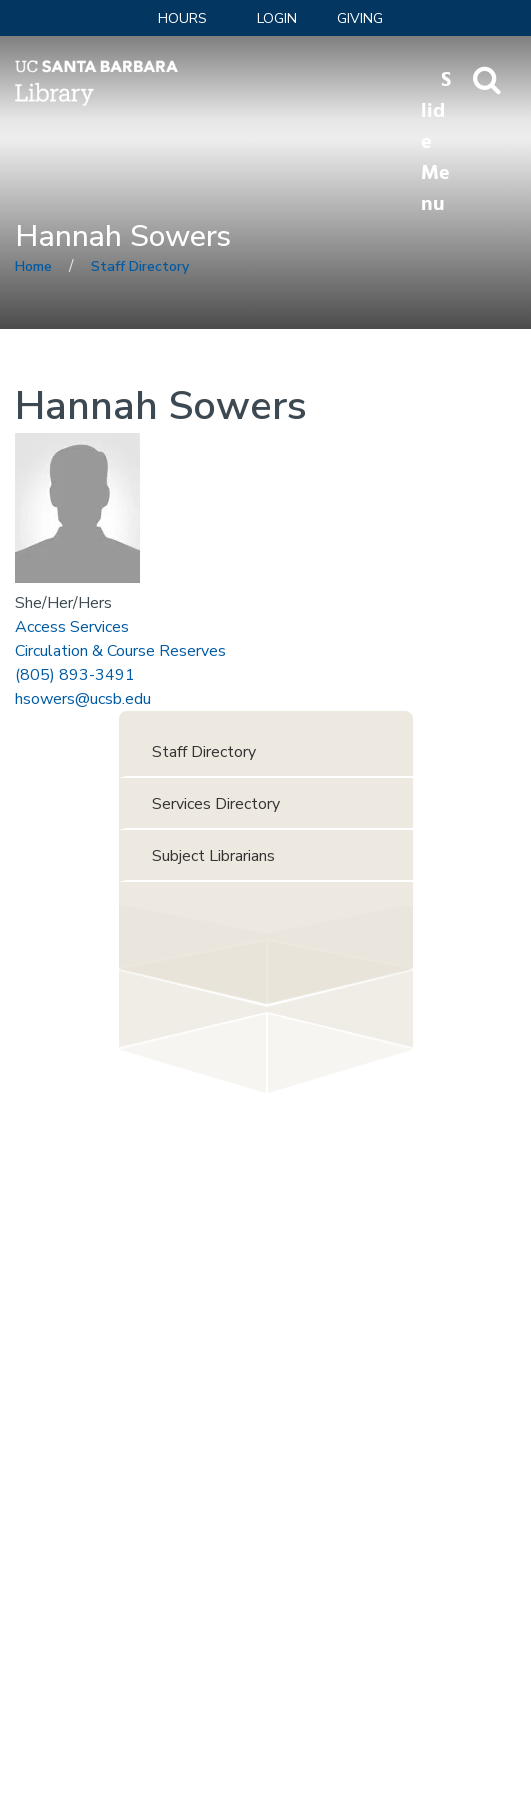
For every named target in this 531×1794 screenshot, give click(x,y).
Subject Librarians (213, 856)
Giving (360, 18)
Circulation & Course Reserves (120, 651)
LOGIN (277, 18)
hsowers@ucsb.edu (83, 699)
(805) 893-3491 (75, 675)
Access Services (72, 627)
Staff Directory (140, 266)
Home (33, 266)
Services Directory (216, 804)
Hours (182, 18)
